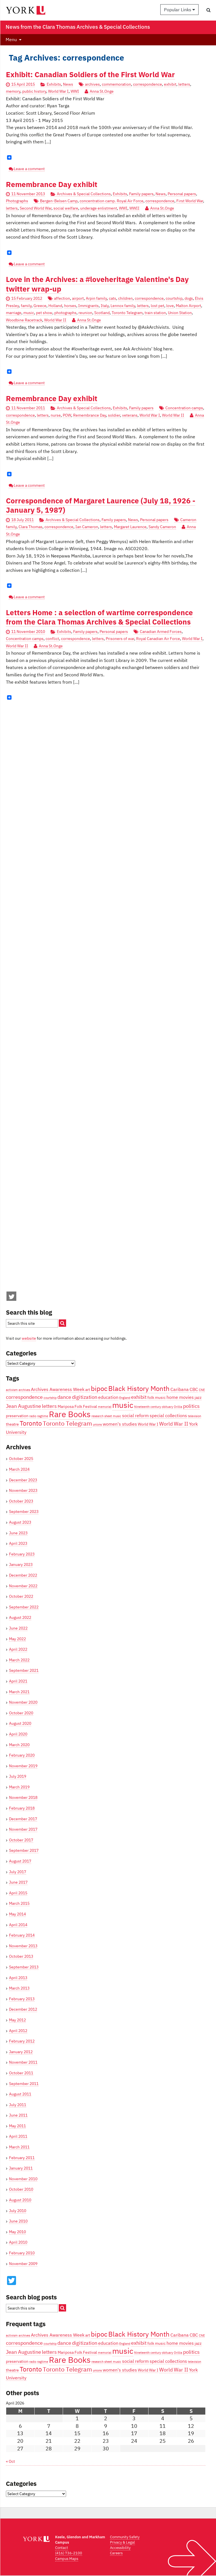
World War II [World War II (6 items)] (173, 1423)
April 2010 (18, 2242)
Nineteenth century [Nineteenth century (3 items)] (147, 1407)
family (26, 305)
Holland (55, 305)
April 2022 (18, 1649)
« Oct (10, 2461)
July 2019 (17, 1776)
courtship (174, 298)
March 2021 (19, 1691)
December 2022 (23, 1575)
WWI (75, 91)
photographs (65, 312)
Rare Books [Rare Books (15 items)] (70, 1414)
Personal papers (182, 193)
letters (184, 84)
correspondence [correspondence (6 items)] (24, 1396)
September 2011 (24, 2083)
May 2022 (17, 1638)
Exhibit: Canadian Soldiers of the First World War (90, 74)
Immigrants (88, 305)
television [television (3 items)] (194, 1416)
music (28, 312)
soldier (114, 415)
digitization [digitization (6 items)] (84, 1396)
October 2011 (21, 2072)
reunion (85, 312)
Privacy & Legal (122, 2542)
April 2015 (18, 1892)
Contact (61, 2547)
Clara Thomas (30, 526)
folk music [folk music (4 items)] (156, 1397)
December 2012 (23, 2009)
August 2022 (20, 1617)
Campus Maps (66, 2558)
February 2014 (22, 1935)
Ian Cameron (86, 526)
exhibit (170, 84)
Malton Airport (188, 305)
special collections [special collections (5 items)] (168, 1415)
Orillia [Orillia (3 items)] (178, 1407)
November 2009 (23, 2263)
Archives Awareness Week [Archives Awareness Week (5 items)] (57, 1389)
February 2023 (22, 1554)
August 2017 (20, 1861)
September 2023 (24, 1511)
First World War (189, 200)
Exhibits (54, 84)
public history (34, 91)
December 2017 (23, 1818)
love (170, 305)
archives (92, 84)
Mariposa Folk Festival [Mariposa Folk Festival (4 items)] (77, 1406)
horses (70, 305)
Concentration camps (184, 407)
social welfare (65, 208)
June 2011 (18, 2115)
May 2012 (17, 2019)
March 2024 (19, 1469)
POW (67, 415)
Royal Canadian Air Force (158, 638)
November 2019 (23, 1765)
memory (13, 91)
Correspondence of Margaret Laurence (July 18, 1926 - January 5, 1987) (100, 505)
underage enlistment (98, 208)
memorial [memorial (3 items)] (104, 1407)
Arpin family (96, 298)
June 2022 (18, 1628)
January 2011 (21, 2168)
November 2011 (23, 2062)
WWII (134, 208)
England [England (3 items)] (124, 1398)
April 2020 (18, 1734)
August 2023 (20, 1522)
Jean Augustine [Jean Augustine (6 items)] (23, 1406)
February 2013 (22, 1998)
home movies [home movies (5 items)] (180, 1397)
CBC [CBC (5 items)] (194, 1389)
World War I (58, 91)
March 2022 (19, 1659)
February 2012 (22, 2041)
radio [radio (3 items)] (32, 1416)
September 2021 (24, 1670)
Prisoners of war (120, 638)
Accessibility (120, 2547)
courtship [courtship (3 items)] (50, 1398)
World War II (55, 320)
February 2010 (22, 2252)
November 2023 (23, 1490)
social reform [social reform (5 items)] (135, 1415)
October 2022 (21, 1596)
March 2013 (19, 1988)
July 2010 (17, 2210)
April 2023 (18, 1543)
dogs (188, 298)
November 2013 (23, 1945)
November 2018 (23, 1797)
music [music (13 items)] (122, 1405)
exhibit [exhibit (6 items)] (139, 1396)
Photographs (17, 200)
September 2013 (24, 1967)
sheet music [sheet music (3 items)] (112, 1416)
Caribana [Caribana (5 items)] (179, 1389)
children (125, 298)
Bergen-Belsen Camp (59, 200)
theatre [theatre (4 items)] (12, 1424)
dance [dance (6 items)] (64, 1396)
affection (62, 298)
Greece (39, 305)
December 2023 (23, 1480)
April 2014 (18, 1924)
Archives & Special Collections (84, 193)
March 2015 (19, 1903)
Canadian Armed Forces (161, 631)
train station (155, 312)
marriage (13, 312)
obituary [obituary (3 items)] (167, 1407)
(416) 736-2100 (68, 2553)
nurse (56, 415)
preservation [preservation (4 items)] (17, 1415)
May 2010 (17, 2231)
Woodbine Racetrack (24, 320)
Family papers (141, 193)
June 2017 (18, 1882)
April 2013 (18, 1977)
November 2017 (23, 1829)
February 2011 (22, 2157)
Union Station (180, 312)
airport (78, 298)
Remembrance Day (89, 415)
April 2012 (18, 2030)
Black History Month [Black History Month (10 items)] (139, 1388)
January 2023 (21, 1564)
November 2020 (23, 1702)
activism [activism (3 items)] (12, 1390)
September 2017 (24, 1850)
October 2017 (21, 1839)
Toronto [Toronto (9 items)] (31, 1423)
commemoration (116, 84)
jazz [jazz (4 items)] (198, 1397)
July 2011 (17, 2104)
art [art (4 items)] (87, 1389)
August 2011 (20, 2094)
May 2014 (17, 1914)
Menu (11, 39)
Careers (116, 2553)
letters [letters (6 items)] (49, 1406)
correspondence (147, 84)
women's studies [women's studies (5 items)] (120, 1424)
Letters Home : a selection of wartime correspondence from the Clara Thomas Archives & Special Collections (99, 617)
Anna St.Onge (102, 91)
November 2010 (23, 2178)
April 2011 (18, 2136)
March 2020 (19, 1744)
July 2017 (17, 1871)
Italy (105, 305)
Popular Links (179, 9)
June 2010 (18, 2221)
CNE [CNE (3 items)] (202, 1390)
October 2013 (21, 1956)
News (68, 84)
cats (112, 298)
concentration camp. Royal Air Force (111, 200)
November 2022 (23, 1585)
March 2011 (19, 2147)
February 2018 (22, 1808)
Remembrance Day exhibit (51, 184)
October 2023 (21, 1501)
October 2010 (21, 2189)
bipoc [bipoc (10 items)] (99, 1388)
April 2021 (18, 1681)
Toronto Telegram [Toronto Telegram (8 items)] (67, 1423)
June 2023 (18, 1532)
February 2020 (22, 1755)
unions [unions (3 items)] (97, 1424)
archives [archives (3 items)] (24, 1390)
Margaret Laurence (130, 526)
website (29, 1338)
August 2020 (20, 1723)
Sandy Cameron (162, 526)
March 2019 (19, 1787)
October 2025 (21, 1458)
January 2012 (21, 2051)
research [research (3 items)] (97, 1416)
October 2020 (21, 1712)
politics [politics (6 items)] (191, 1406)
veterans (130, 415)
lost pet (157, 305)
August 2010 (20, 2199)
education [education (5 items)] (108, 1397)
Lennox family (123, 305)
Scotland (102, 312)
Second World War (35, 208)
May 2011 (17, 2125)
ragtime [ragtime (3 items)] (42, 1416)
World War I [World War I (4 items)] (148, 1424)
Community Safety (125, 2537)
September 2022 (24, 1607)
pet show (44, 312)
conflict (52, 638)
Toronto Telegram (127, 312)
